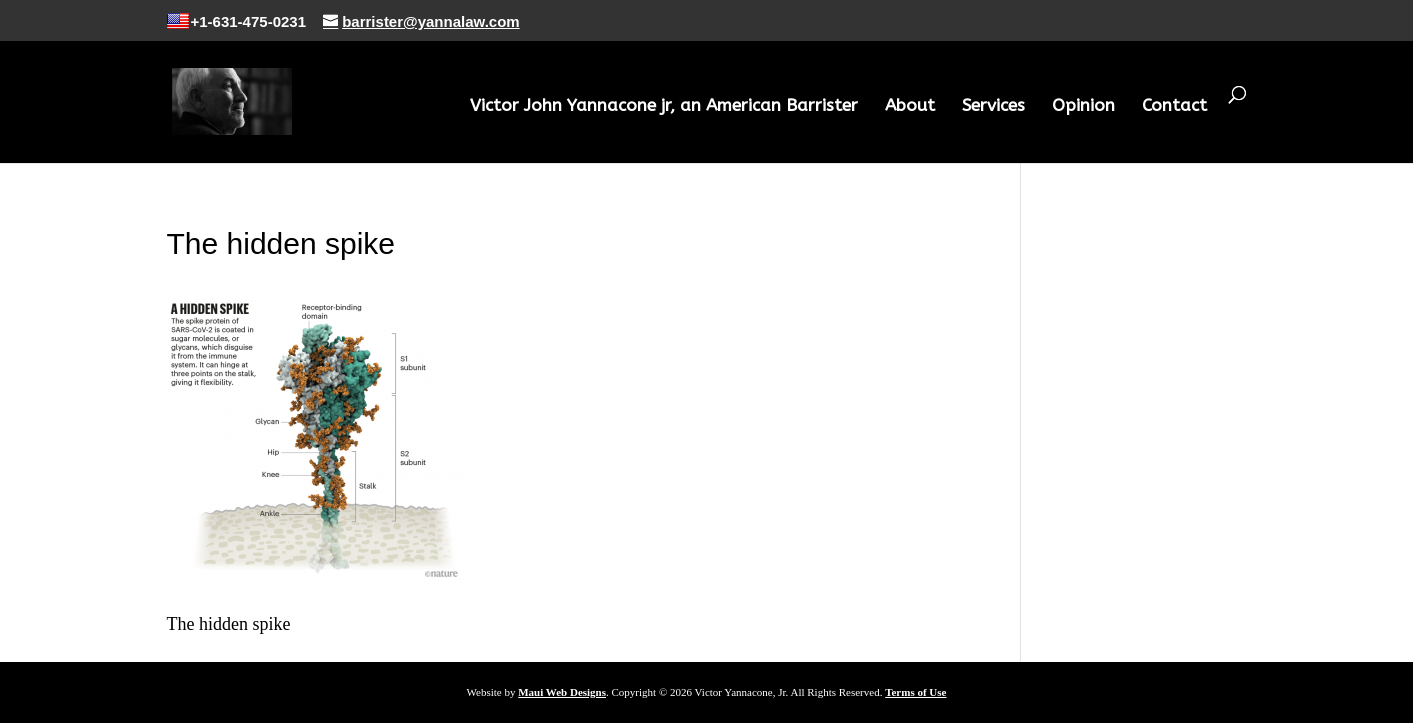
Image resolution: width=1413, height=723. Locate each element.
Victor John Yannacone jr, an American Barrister (664, 106)
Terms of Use (915, 692)
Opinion (1083, 106)
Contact (1174, 106)
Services (993, 106)
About (910, 106)
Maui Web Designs (562, 692)
